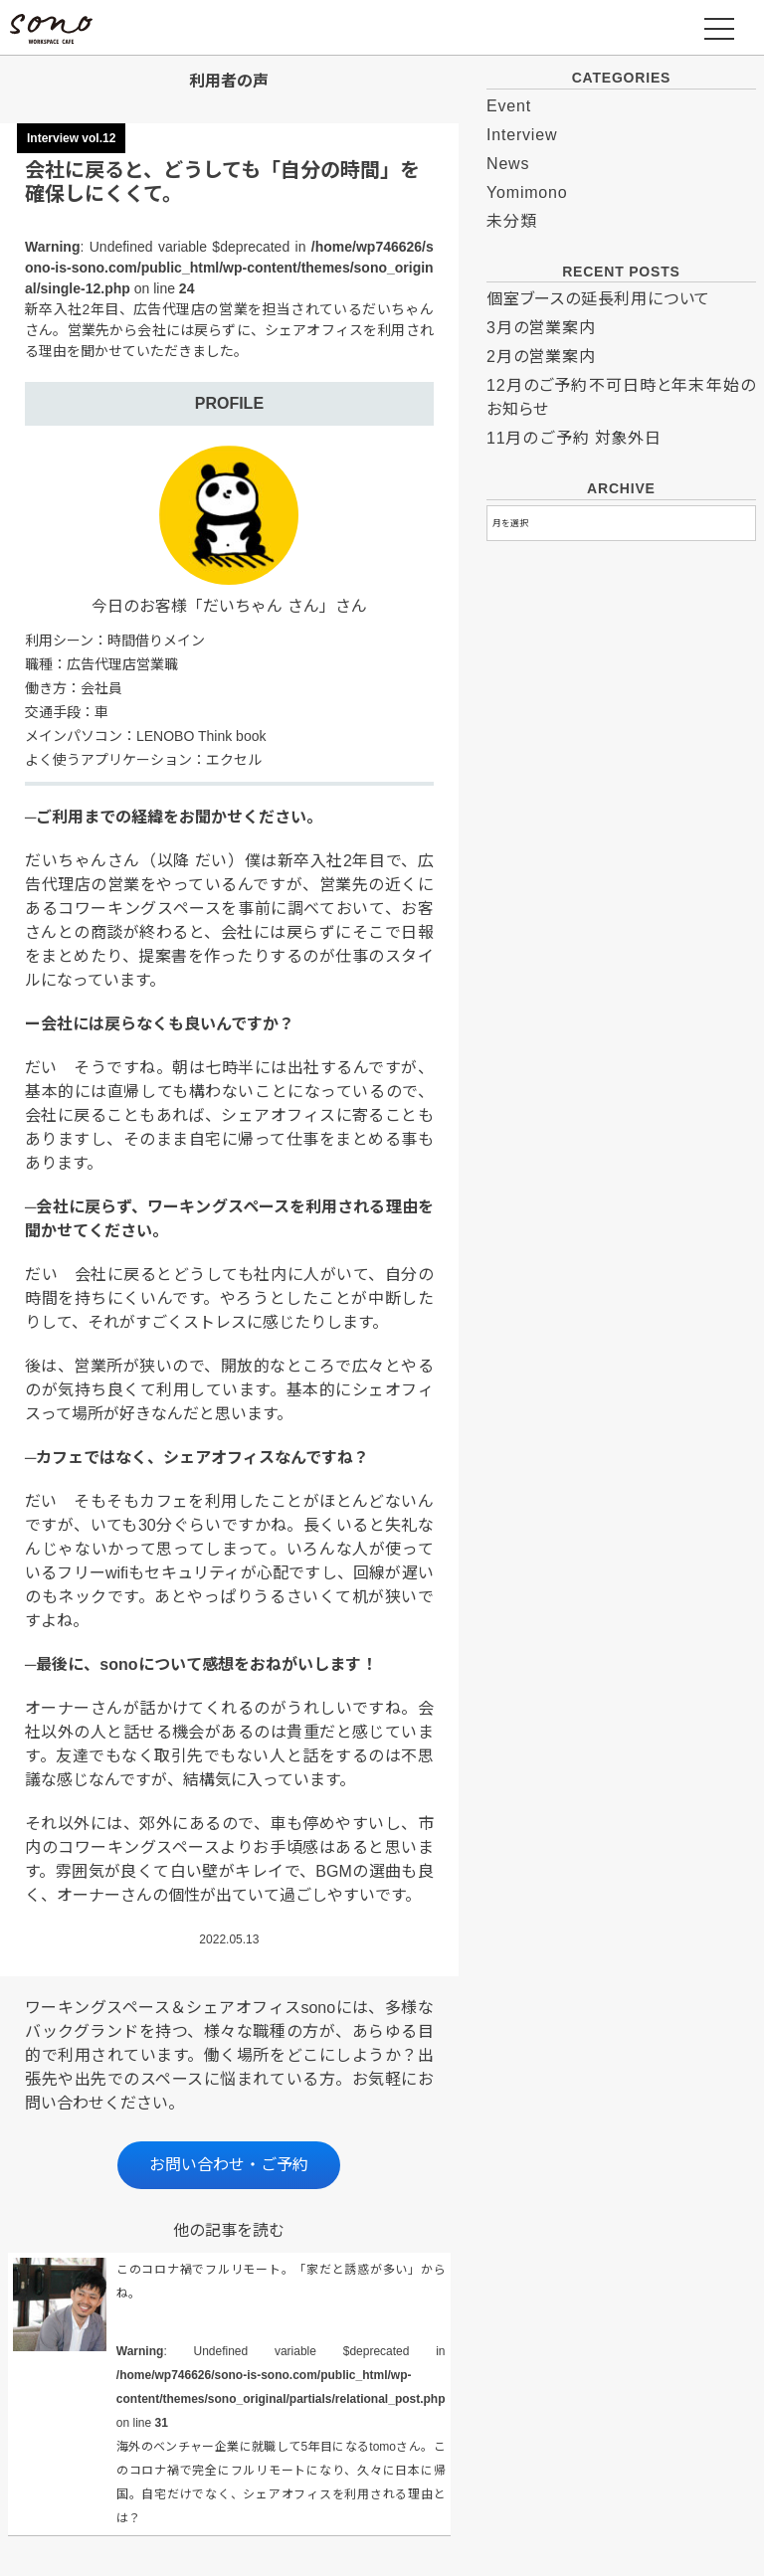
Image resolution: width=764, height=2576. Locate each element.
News (507, 163)
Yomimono (526, 192)
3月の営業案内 (541, 327)
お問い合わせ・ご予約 (228, 2164)
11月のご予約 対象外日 (574, 438)
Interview (521, 134)
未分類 (511, 221)
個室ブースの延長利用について (598, 298)
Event (508, 105)
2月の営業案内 (541, 356)
